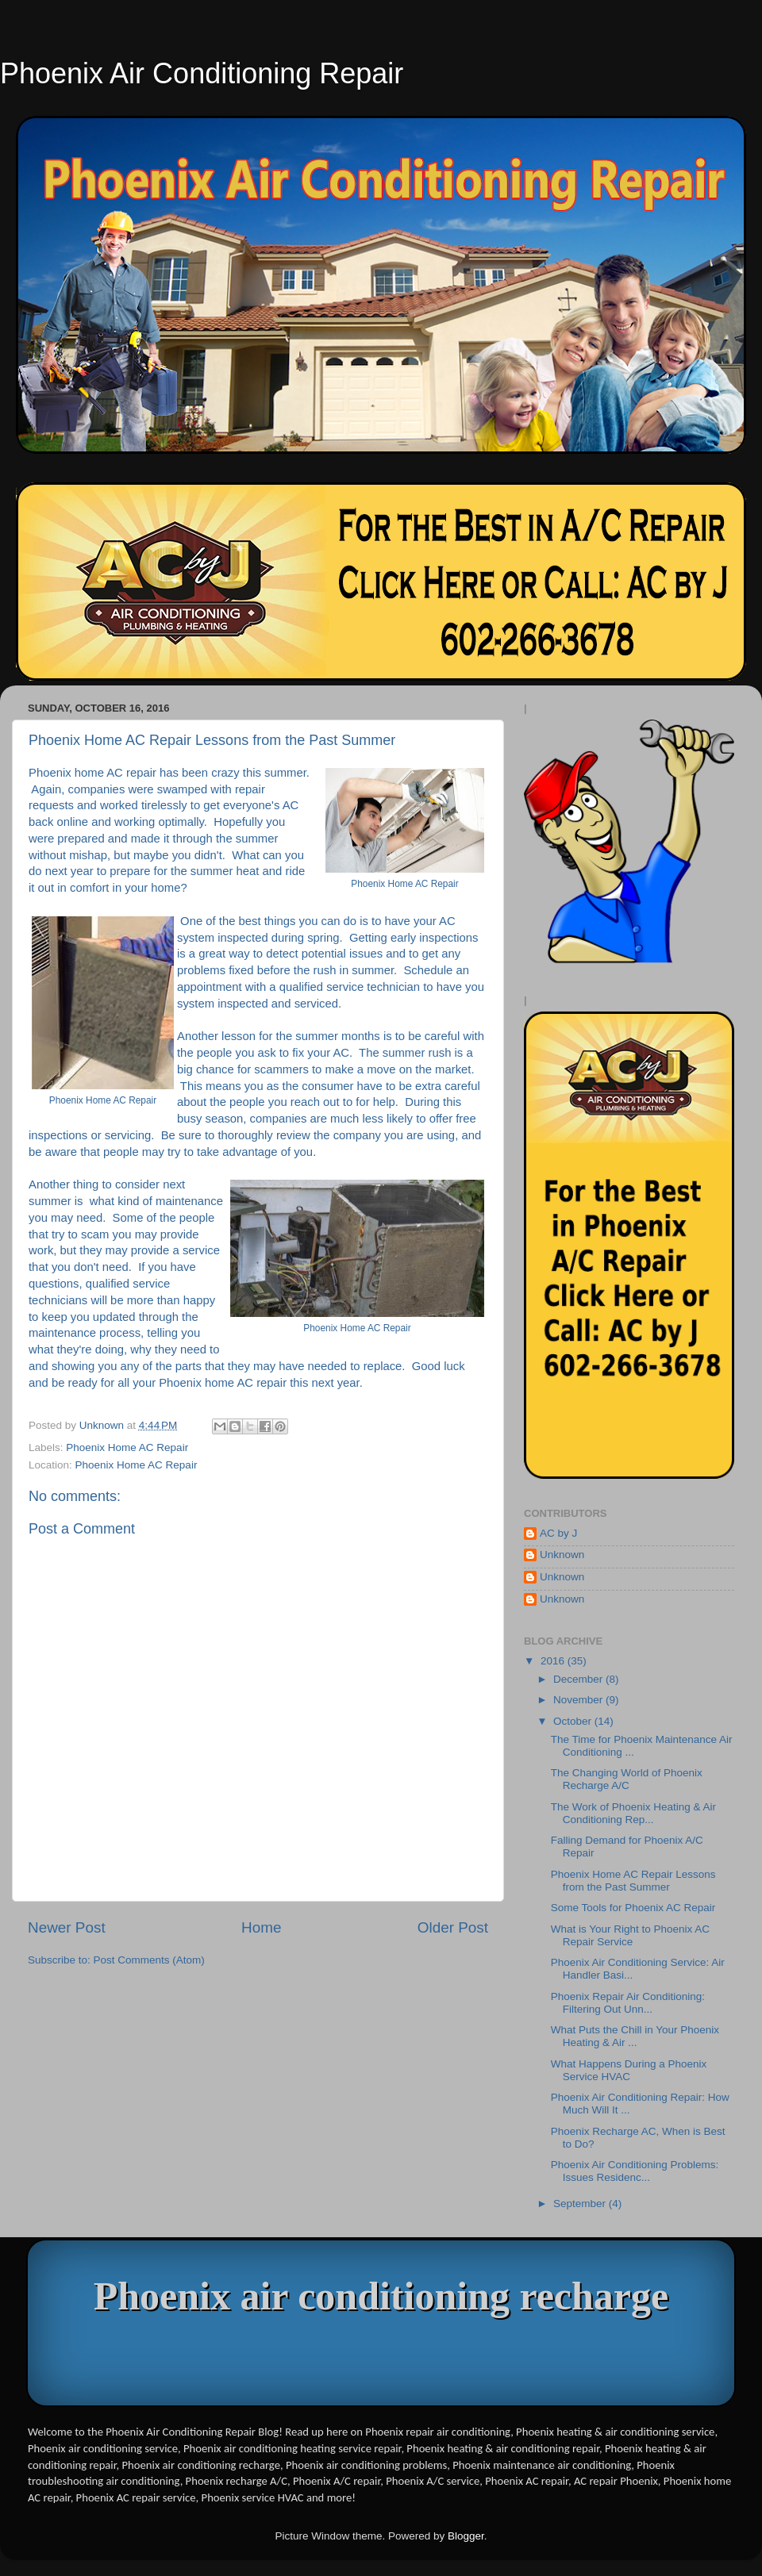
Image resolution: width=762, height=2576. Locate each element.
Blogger (466, 2536)
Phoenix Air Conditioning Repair (201, 73)
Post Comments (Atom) (149, 1960)
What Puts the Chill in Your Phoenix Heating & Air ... (635, 2036)
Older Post (453, 1927)
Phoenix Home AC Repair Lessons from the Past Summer (633, 1880)
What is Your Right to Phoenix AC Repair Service (630, 1935)
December (579, 1679)
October (574, 1721)
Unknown (562, 1555)
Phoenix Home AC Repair (127, 1447)
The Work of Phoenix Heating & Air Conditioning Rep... (633, 1813)
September (581, 2203)
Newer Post (67, 1927)
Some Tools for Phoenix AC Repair (633, 1908)
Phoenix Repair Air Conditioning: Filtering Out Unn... (628, 2003)
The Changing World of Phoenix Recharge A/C (626, 1779)
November (579, 1700)
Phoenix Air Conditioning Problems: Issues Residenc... (635, 2171)
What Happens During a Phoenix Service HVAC (629, 2070)
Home (261, 1927)
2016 (554, 1661)
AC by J (558, 1533)
